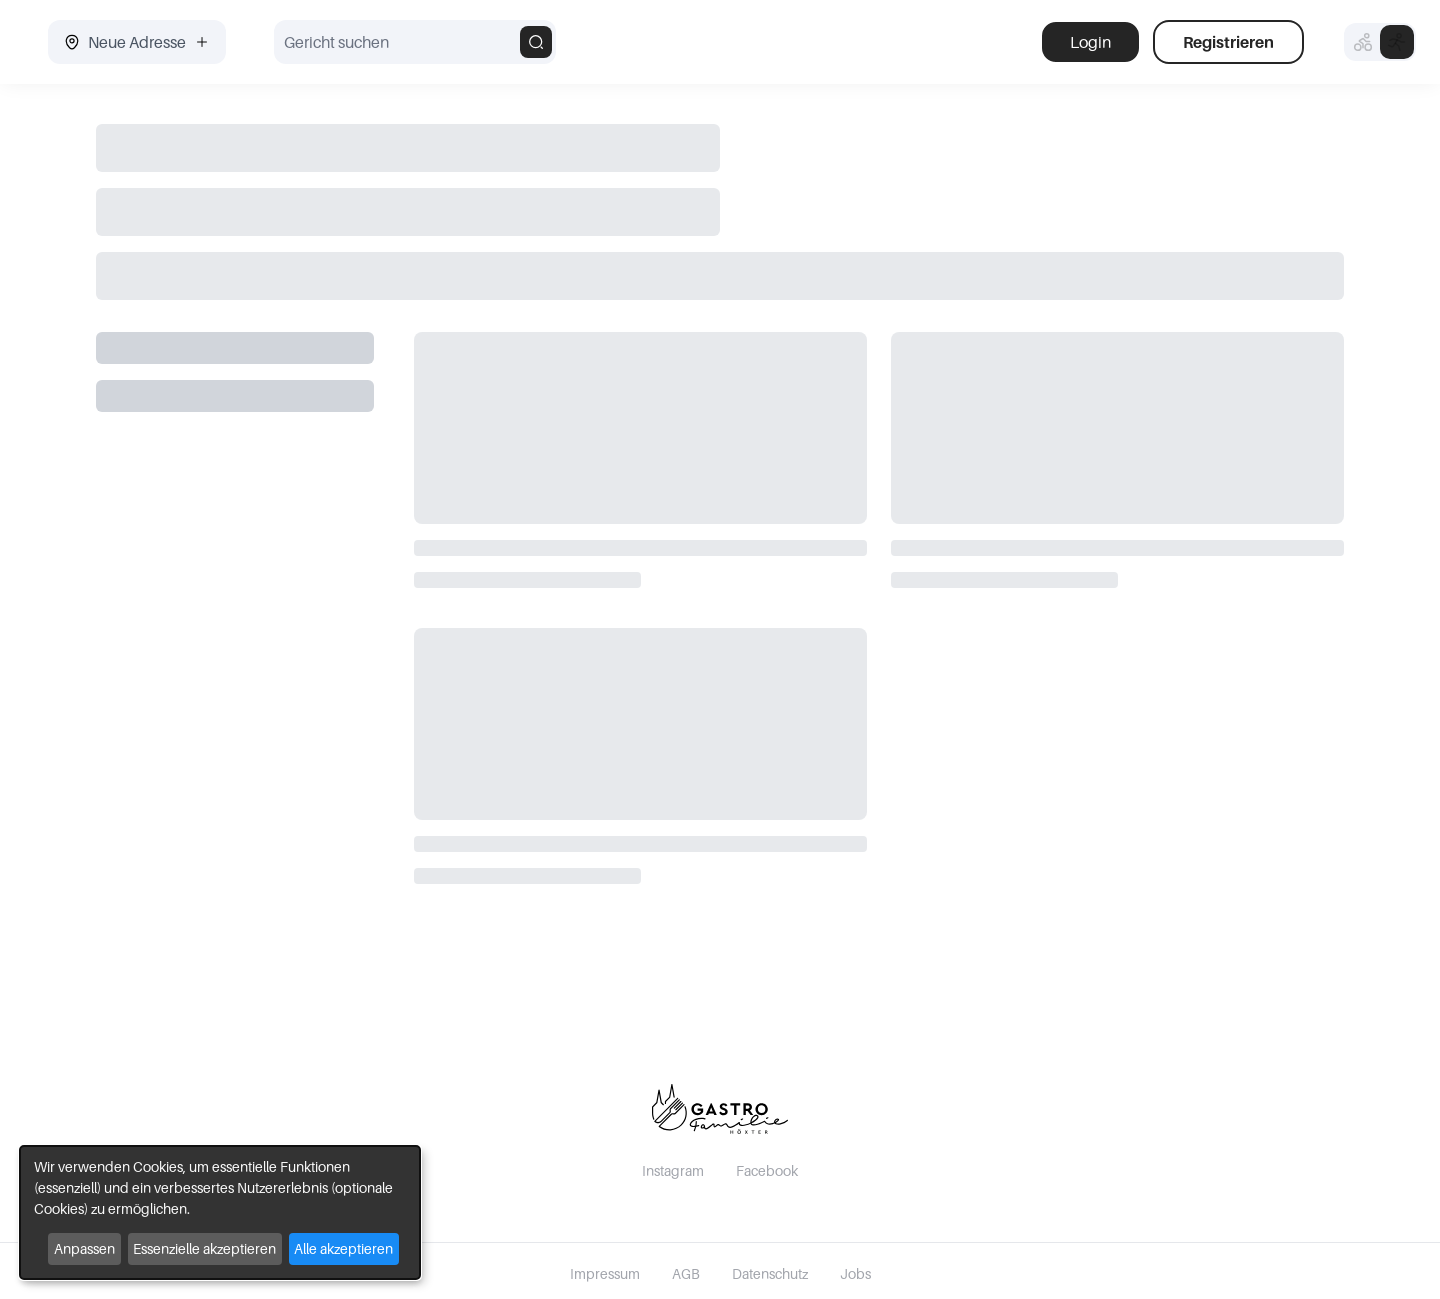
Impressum (605, 1273)
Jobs (855, 1273)
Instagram (673, 1170)
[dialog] (220, 1212)
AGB (686, 1273)
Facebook (767, 1170)
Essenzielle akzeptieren (204, 1248)
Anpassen (84, 1248)
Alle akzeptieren (343, 1248)
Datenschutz (770, 1273)
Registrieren (1228, 42)
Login (1090, 42)
